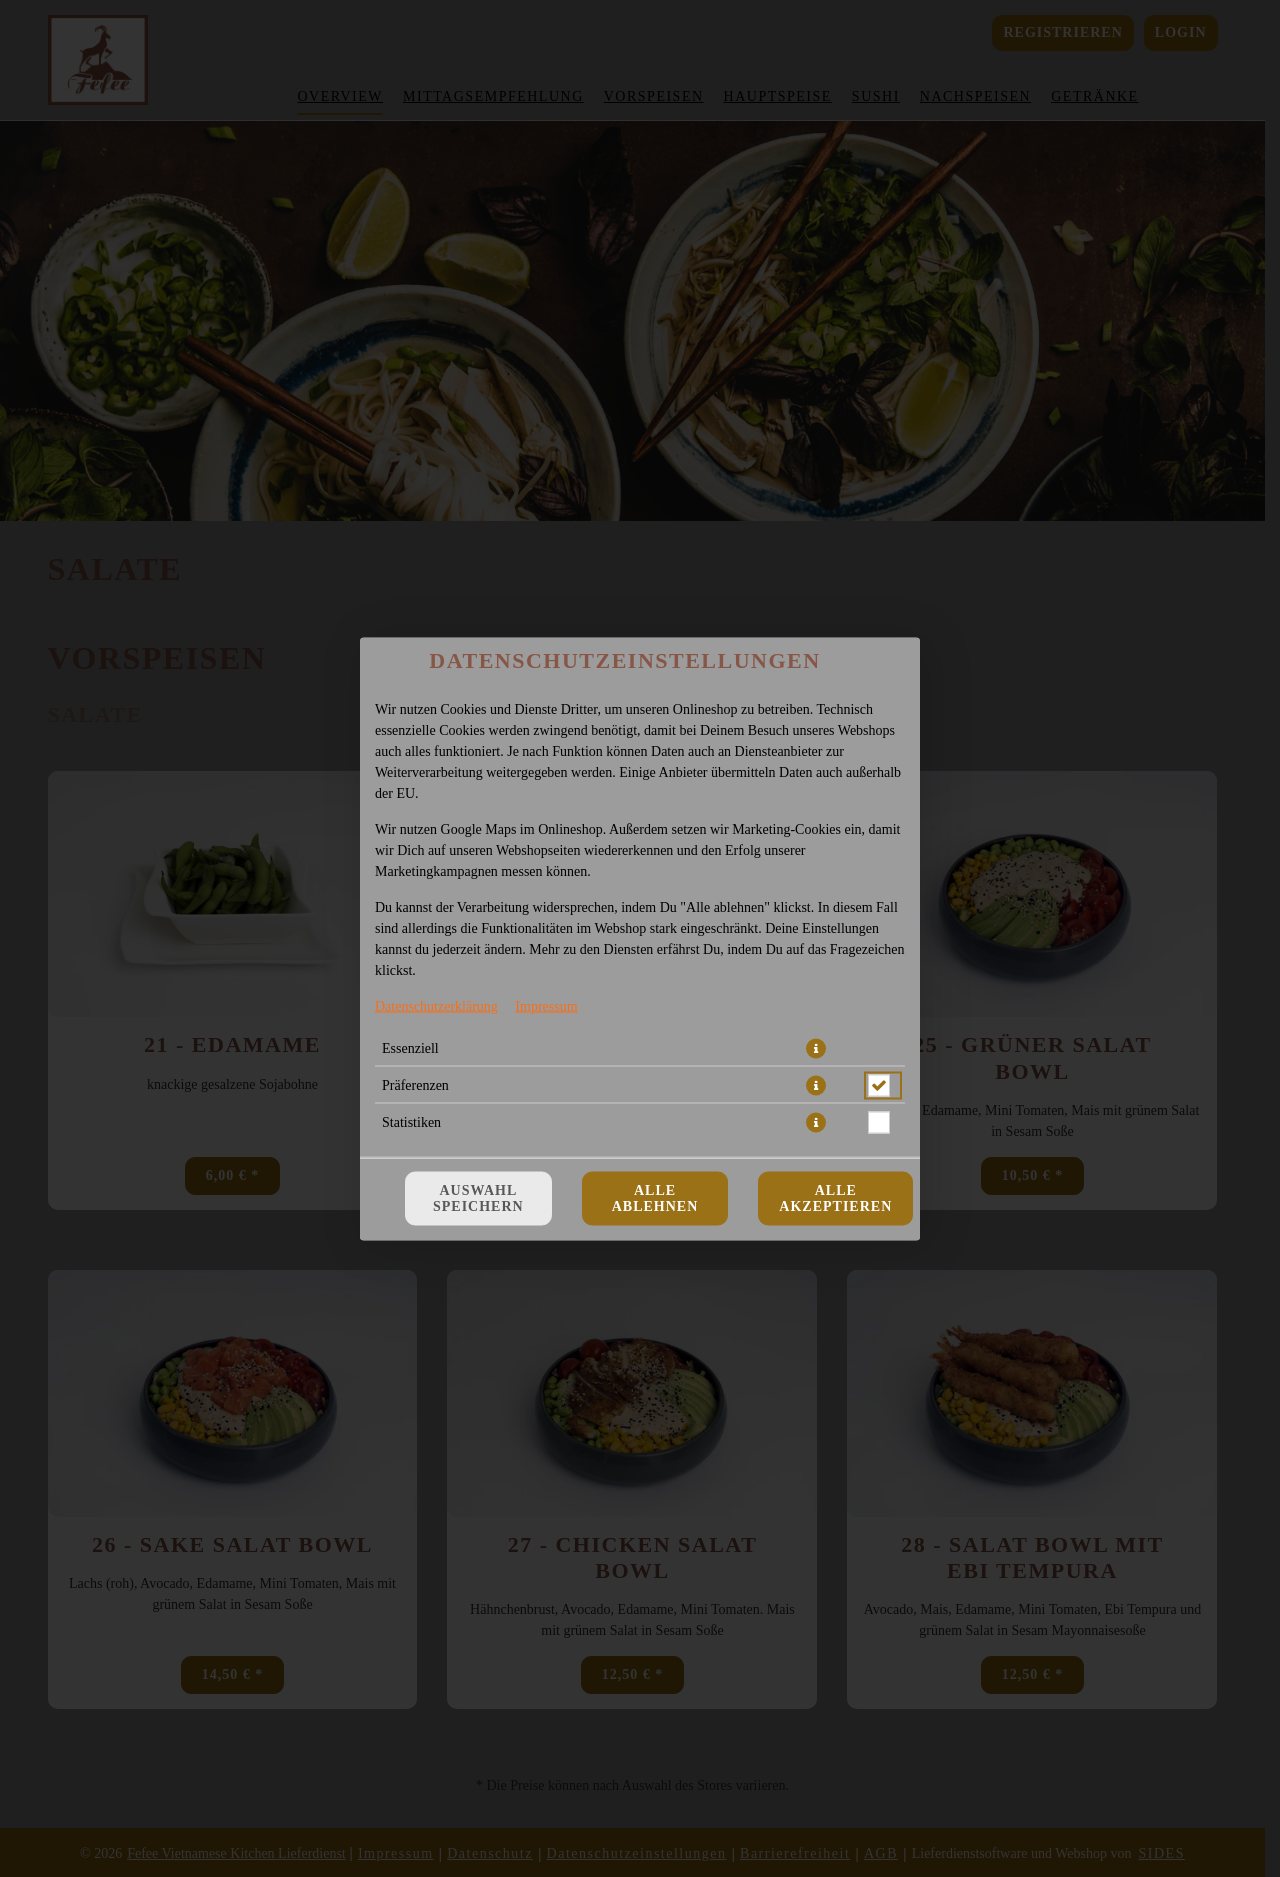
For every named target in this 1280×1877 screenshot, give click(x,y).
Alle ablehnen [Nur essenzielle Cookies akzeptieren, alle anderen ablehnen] (655, 1197)
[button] (816, 1048)
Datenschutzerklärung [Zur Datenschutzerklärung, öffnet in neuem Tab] (436, 1005)
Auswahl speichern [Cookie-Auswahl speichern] (478, 1197)
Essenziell (410, 1047)
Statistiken (411, 1121)
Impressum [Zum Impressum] (546, 1005)
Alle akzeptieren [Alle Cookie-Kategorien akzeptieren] (835, 1197)
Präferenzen (415, 1084)
